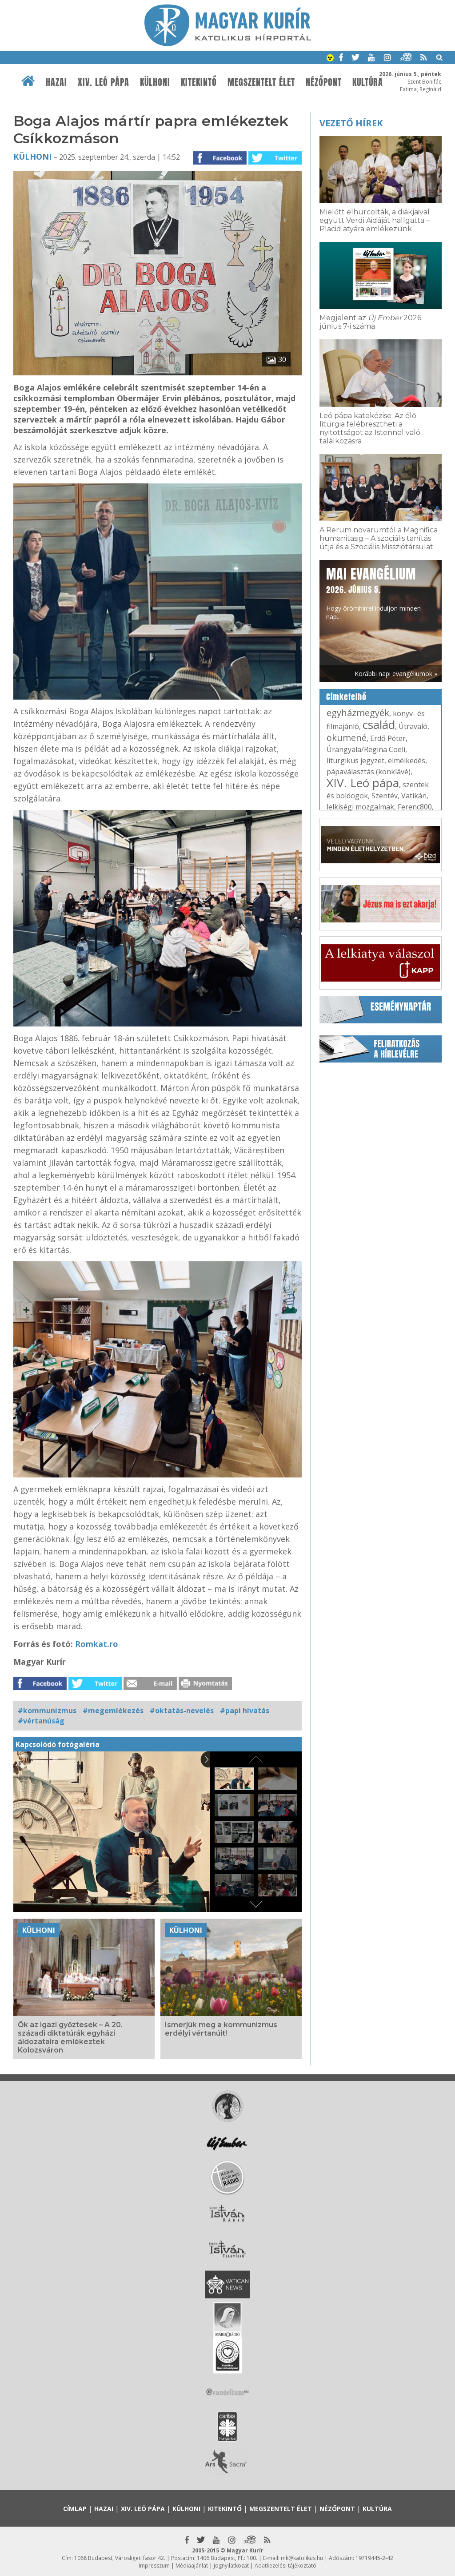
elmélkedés (406, 760)
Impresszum (154, 2565)
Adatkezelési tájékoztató (285, 2565)
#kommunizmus (47, 1710)
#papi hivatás (244, 1710)
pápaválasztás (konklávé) (369, 772)
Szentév (384, 796)
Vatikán (414, 796)
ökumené (347, 738)
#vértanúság (41, 1721)
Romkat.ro (96, 1643)
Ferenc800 (415, 807)
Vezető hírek (351, 123)
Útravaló (413, 726)
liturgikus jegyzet (355, 760)
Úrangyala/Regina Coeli (366, 749)
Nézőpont (324, 82)
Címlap (75, 2508)
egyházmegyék (358, 713)
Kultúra (367, 82)
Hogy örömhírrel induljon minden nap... (373, 592)
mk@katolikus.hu (302, 2558)
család (379, 724)
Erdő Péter (388, 738)
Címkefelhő (346, 697)
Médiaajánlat (192, 2565)
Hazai (56, 82)
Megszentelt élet (261, 82)
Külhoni (155, 82)
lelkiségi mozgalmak (360, 807)
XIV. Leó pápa (103, 82)
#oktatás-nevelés (182, 1710)
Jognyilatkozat (231, 2565)
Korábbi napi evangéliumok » (396, 673)
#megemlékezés (113, 1710)
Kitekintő (199, 82)
